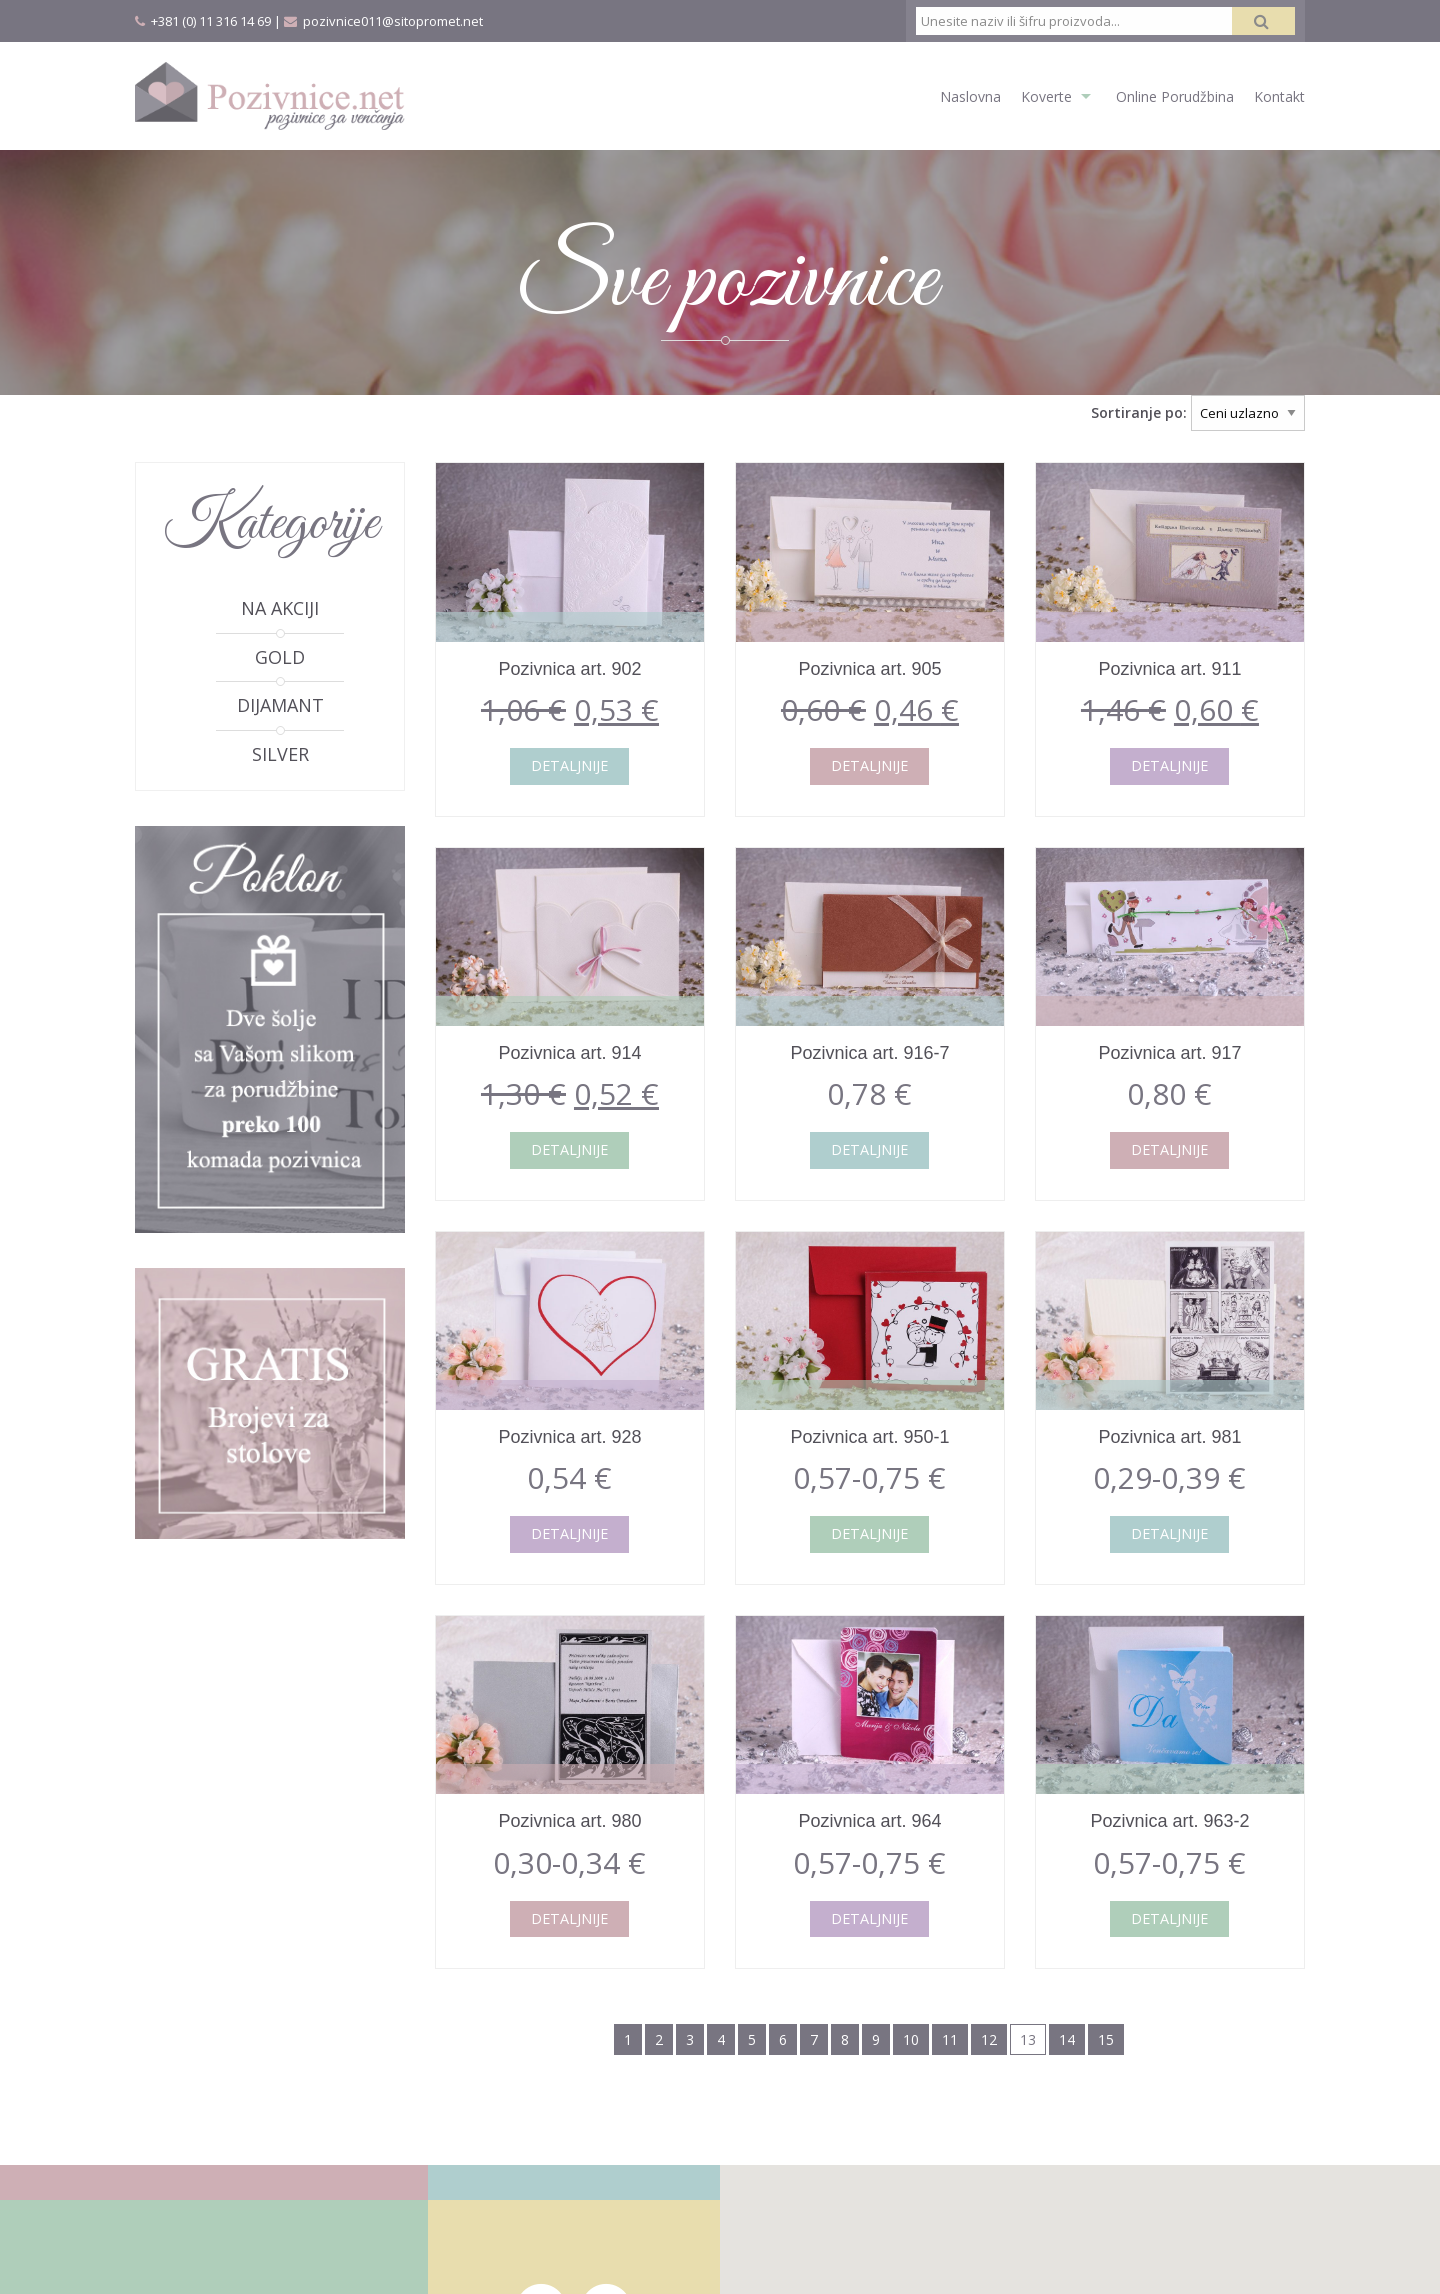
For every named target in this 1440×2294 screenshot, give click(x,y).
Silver (280, 754)
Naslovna (970, 96)
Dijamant (280, 705)
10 (911, 2039)
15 (1106, 2039)
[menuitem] (960, 95)
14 (1067, 2039)
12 (989, 2039)
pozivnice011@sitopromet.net (393, 21)
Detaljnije (569, 765)
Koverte (1046, 96)
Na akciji (280, 608)
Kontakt (1279, 96)
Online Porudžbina (1175, 96)
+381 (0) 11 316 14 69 (211, 21)
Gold (280, 657)
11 (950, 2039)
